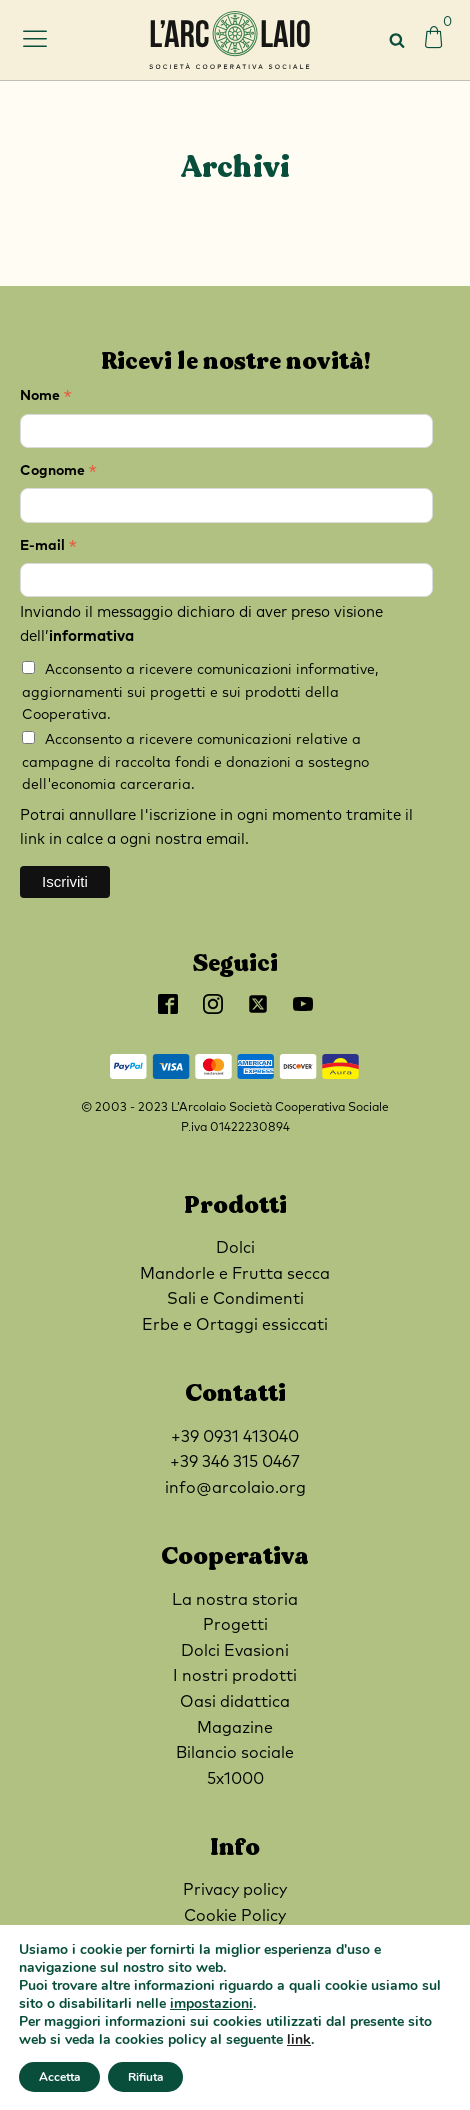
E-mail (48, 548)
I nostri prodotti (235, 1676)
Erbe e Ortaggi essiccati (235, 1325)
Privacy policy (235, 1890)
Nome (46, 398)
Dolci (235, 1248)
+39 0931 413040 (235, 1437)
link (299, 2039)
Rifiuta (145, 2077)
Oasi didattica (235, 1702)
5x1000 (235, 1779)
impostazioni (211, 2004)
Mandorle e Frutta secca (235, 1274)
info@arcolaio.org (235, 1488)
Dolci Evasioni (235, 1651)
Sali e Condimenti (235, 1299)
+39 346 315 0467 (235, 1462)
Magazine (235, 1728)
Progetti (235, 1625)
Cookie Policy (235, 1916)
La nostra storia (235, 1600)
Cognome (58, 473)
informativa (91, 636)
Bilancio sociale (235, 1753)
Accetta (59, 2077)
